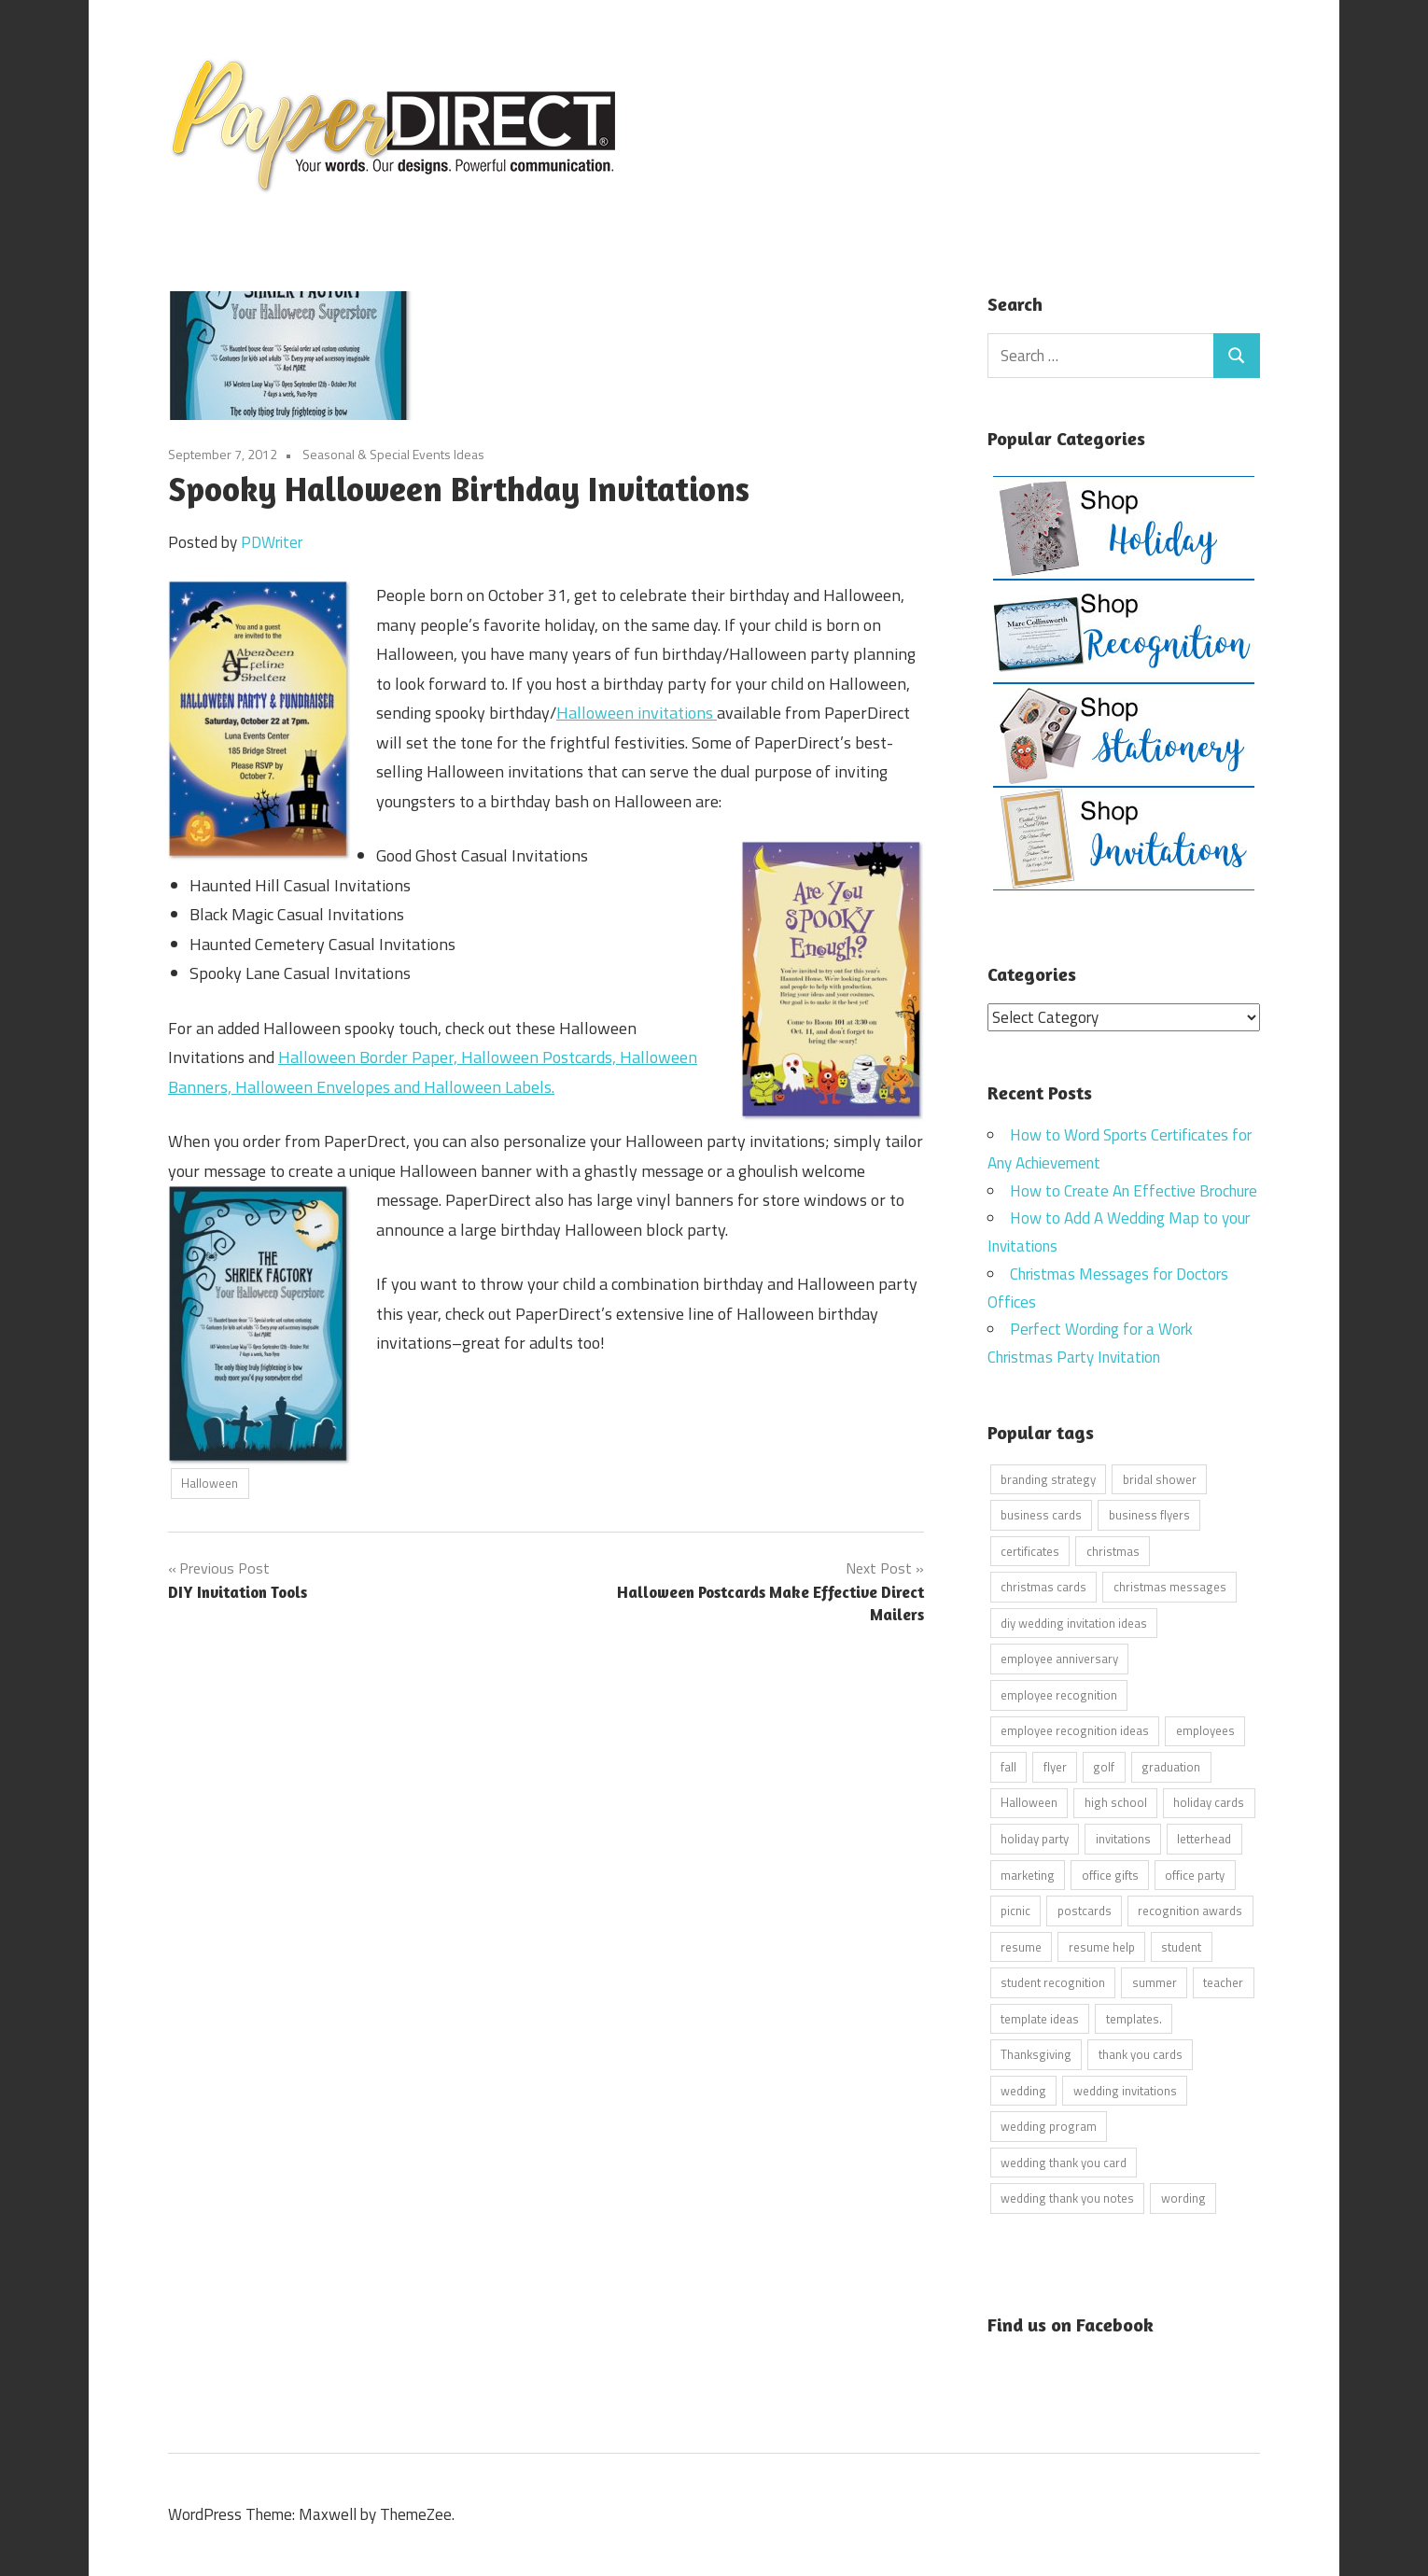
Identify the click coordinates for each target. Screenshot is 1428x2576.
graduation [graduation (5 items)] (1170, 1766)
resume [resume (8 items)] (1021, 1946)
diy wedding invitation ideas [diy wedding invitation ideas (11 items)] (1074, 1622)
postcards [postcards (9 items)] (1084, 1910)
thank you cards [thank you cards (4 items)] (1141, 2054)
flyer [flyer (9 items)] (1055, 1766)
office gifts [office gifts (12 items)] (1110, 1874)
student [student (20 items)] (1181, 1946)
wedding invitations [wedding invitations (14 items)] (1125, 2089)
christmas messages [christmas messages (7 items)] (1169, 1586)
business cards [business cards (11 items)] (1041, 1514)
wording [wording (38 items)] (1183, 2198)
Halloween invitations (636, 712)
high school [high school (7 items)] (1116, 1802)
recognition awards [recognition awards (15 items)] (1190, 1910)
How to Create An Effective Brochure (1133, 1190)
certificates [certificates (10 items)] (1030, 1550)
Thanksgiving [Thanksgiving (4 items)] (1036, 2054)
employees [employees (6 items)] (1205, 1730)
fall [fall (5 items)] (1008, 1766)
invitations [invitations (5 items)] (1123, 1837)
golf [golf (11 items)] (1103, 1766)
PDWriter (271, 542)
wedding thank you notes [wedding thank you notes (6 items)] (1067, 2198)
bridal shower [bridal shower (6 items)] (1160, 1478)
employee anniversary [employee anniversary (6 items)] (1059, 1658)
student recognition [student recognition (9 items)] (1053, 1982)
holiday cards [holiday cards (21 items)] (1208, 1802)
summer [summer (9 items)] (1154, 1982)
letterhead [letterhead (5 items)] (1204, 1837)
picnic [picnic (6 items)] (1015, 1910)
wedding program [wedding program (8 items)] (1049, 2126)
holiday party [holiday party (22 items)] (1035, 1837)
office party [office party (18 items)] (1195, 1874)
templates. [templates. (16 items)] (1134, 2018)
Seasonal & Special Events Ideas (393, 454)
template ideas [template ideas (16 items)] (1040, 2018)
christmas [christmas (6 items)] (1113, 1550)
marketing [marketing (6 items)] (1028, 1874)
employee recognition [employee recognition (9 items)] (1059, 1694)
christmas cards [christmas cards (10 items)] (1043, 1586)
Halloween (209, 1483)
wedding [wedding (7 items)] (1023, 2089)
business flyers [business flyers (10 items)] (1149, 1514)
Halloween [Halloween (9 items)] (1029, 1802)
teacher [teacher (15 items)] (1223, 1982)
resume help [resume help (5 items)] (1102, 1946)
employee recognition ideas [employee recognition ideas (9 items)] (1075, 1730)
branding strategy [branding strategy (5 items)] (1048, 1478)
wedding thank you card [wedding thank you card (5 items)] (1064, 2161)
